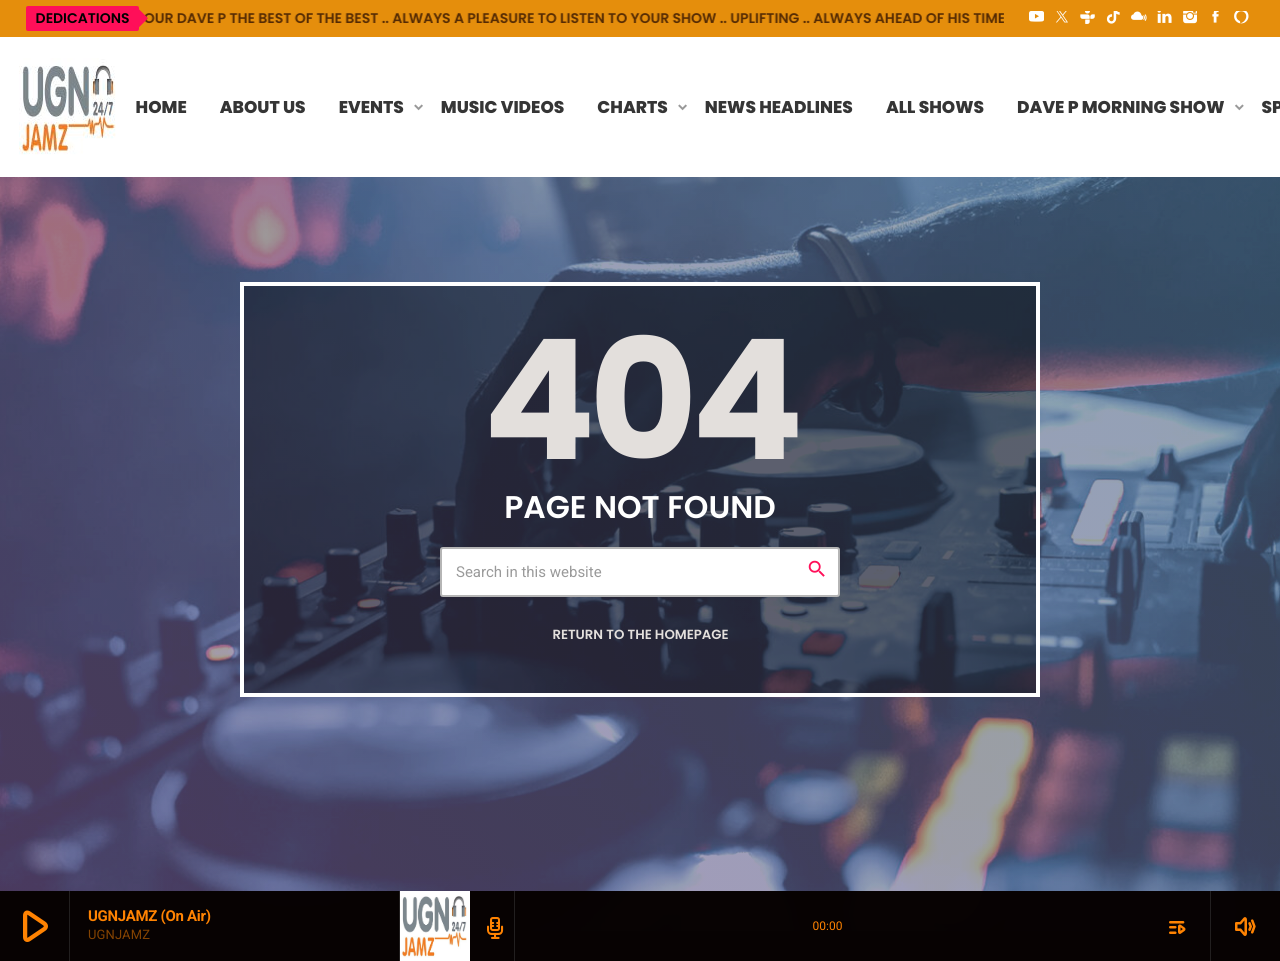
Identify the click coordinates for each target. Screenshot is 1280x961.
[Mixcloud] (1139, 18)
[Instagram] (1190, 18)
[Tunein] (1088, 18)
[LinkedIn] (1165, 18)
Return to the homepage (640, 634)
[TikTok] (1113, 18)
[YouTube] (1037, 18)
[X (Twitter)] (1062, 18)
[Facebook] (1216, 18)
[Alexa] (1241, 18)
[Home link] (69, 107)
